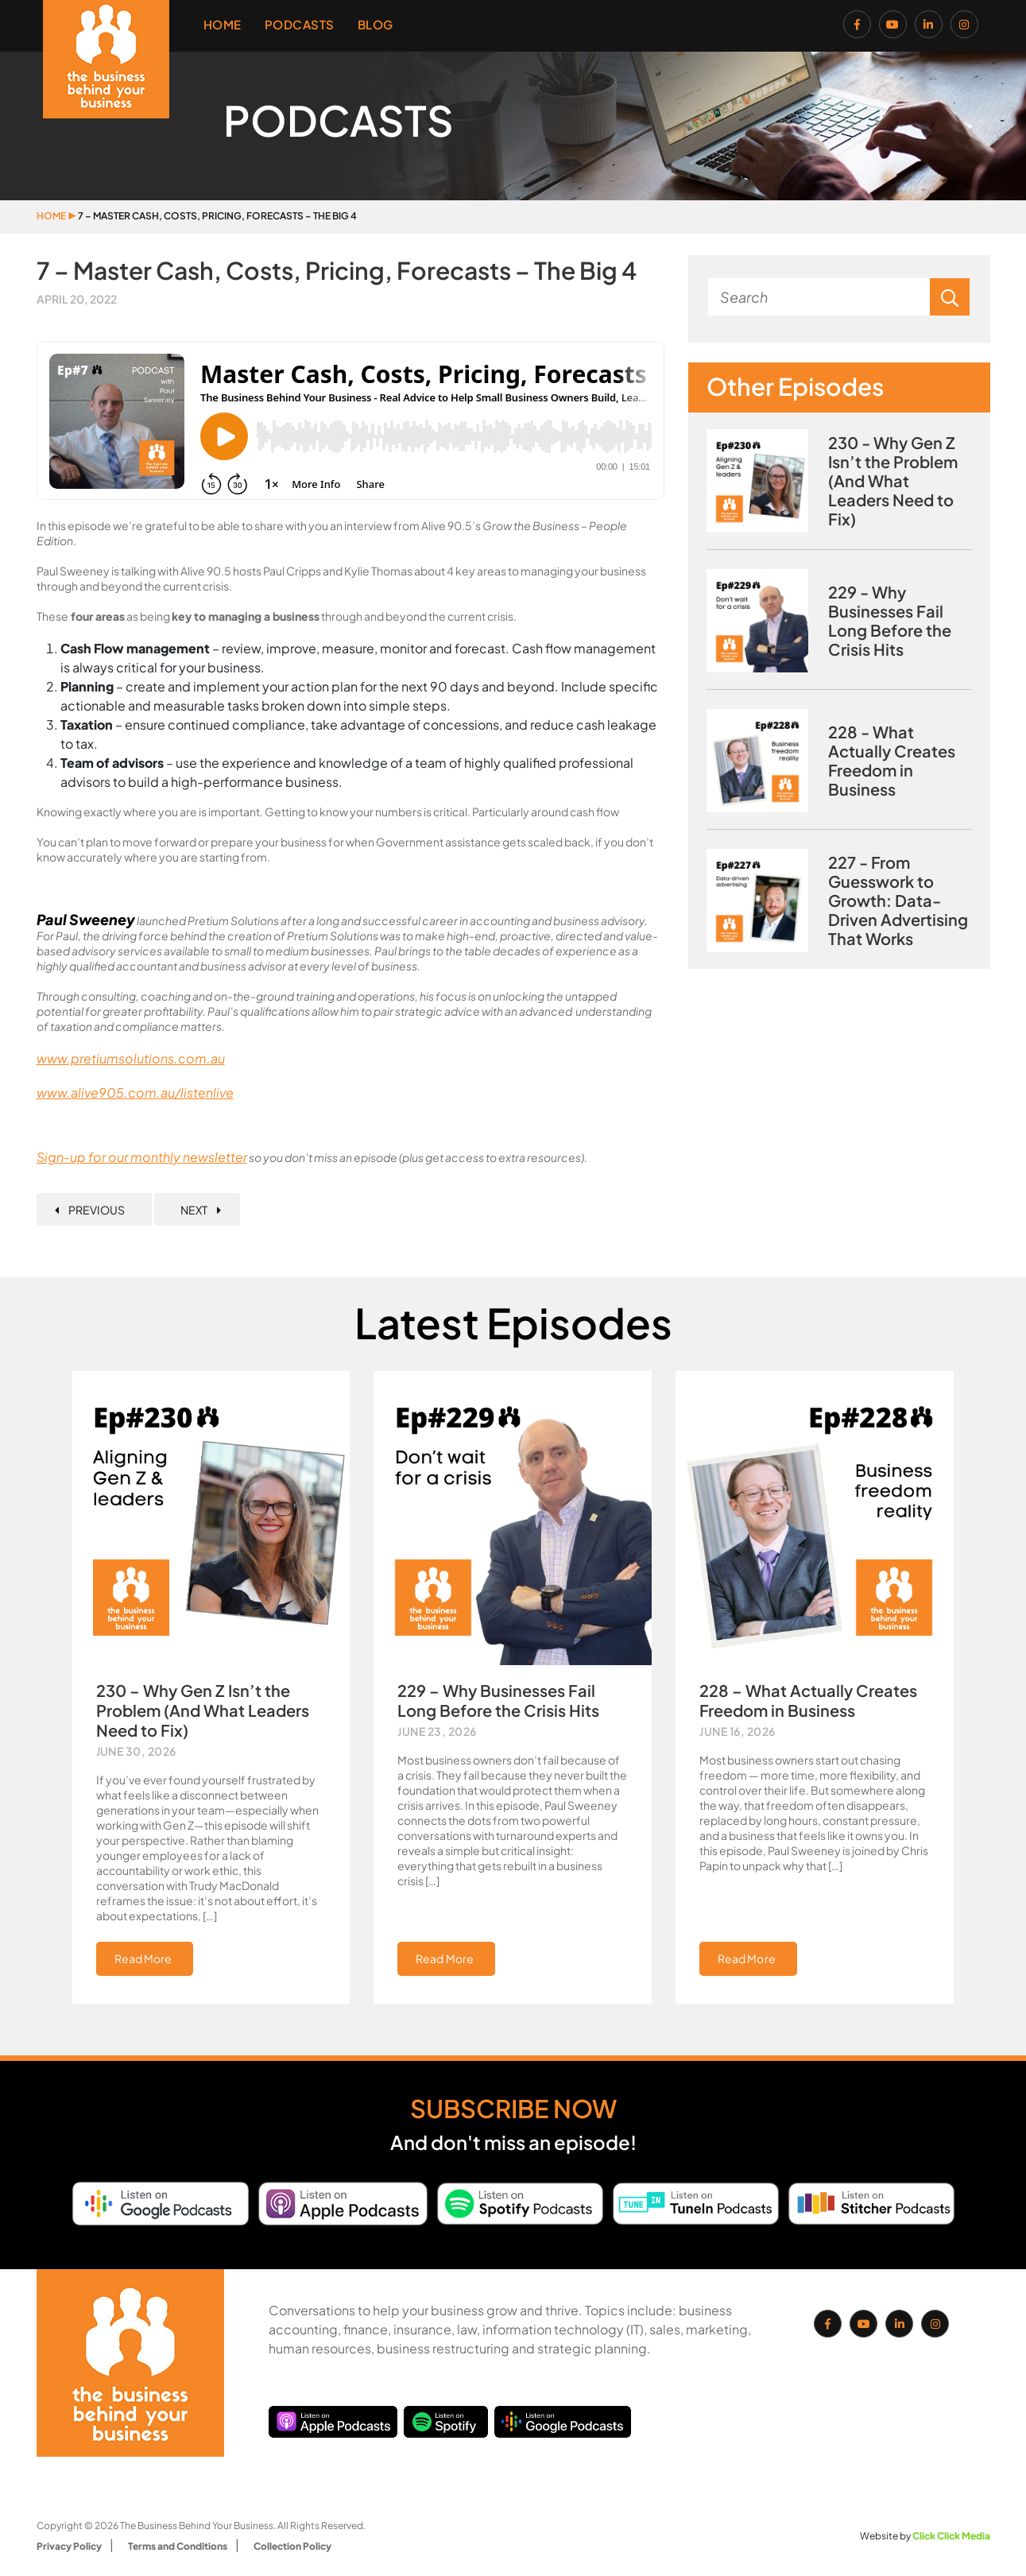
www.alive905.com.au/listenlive (135, 1092)
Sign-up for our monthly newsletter (142, 1157)
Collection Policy (292, 2546)
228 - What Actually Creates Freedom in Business (891, 760)
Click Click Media (951, 2536)
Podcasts (300, 24)
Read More (143, 1958)
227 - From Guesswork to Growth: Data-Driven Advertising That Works (898, 900)
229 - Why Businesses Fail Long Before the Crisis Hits (889, 621)
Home (222, 24)
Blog (375, 24)
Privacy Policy (69, 2546)
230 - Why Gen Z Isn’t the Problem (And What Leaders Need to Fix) (893, 481)
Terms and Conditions (177, 2546)
